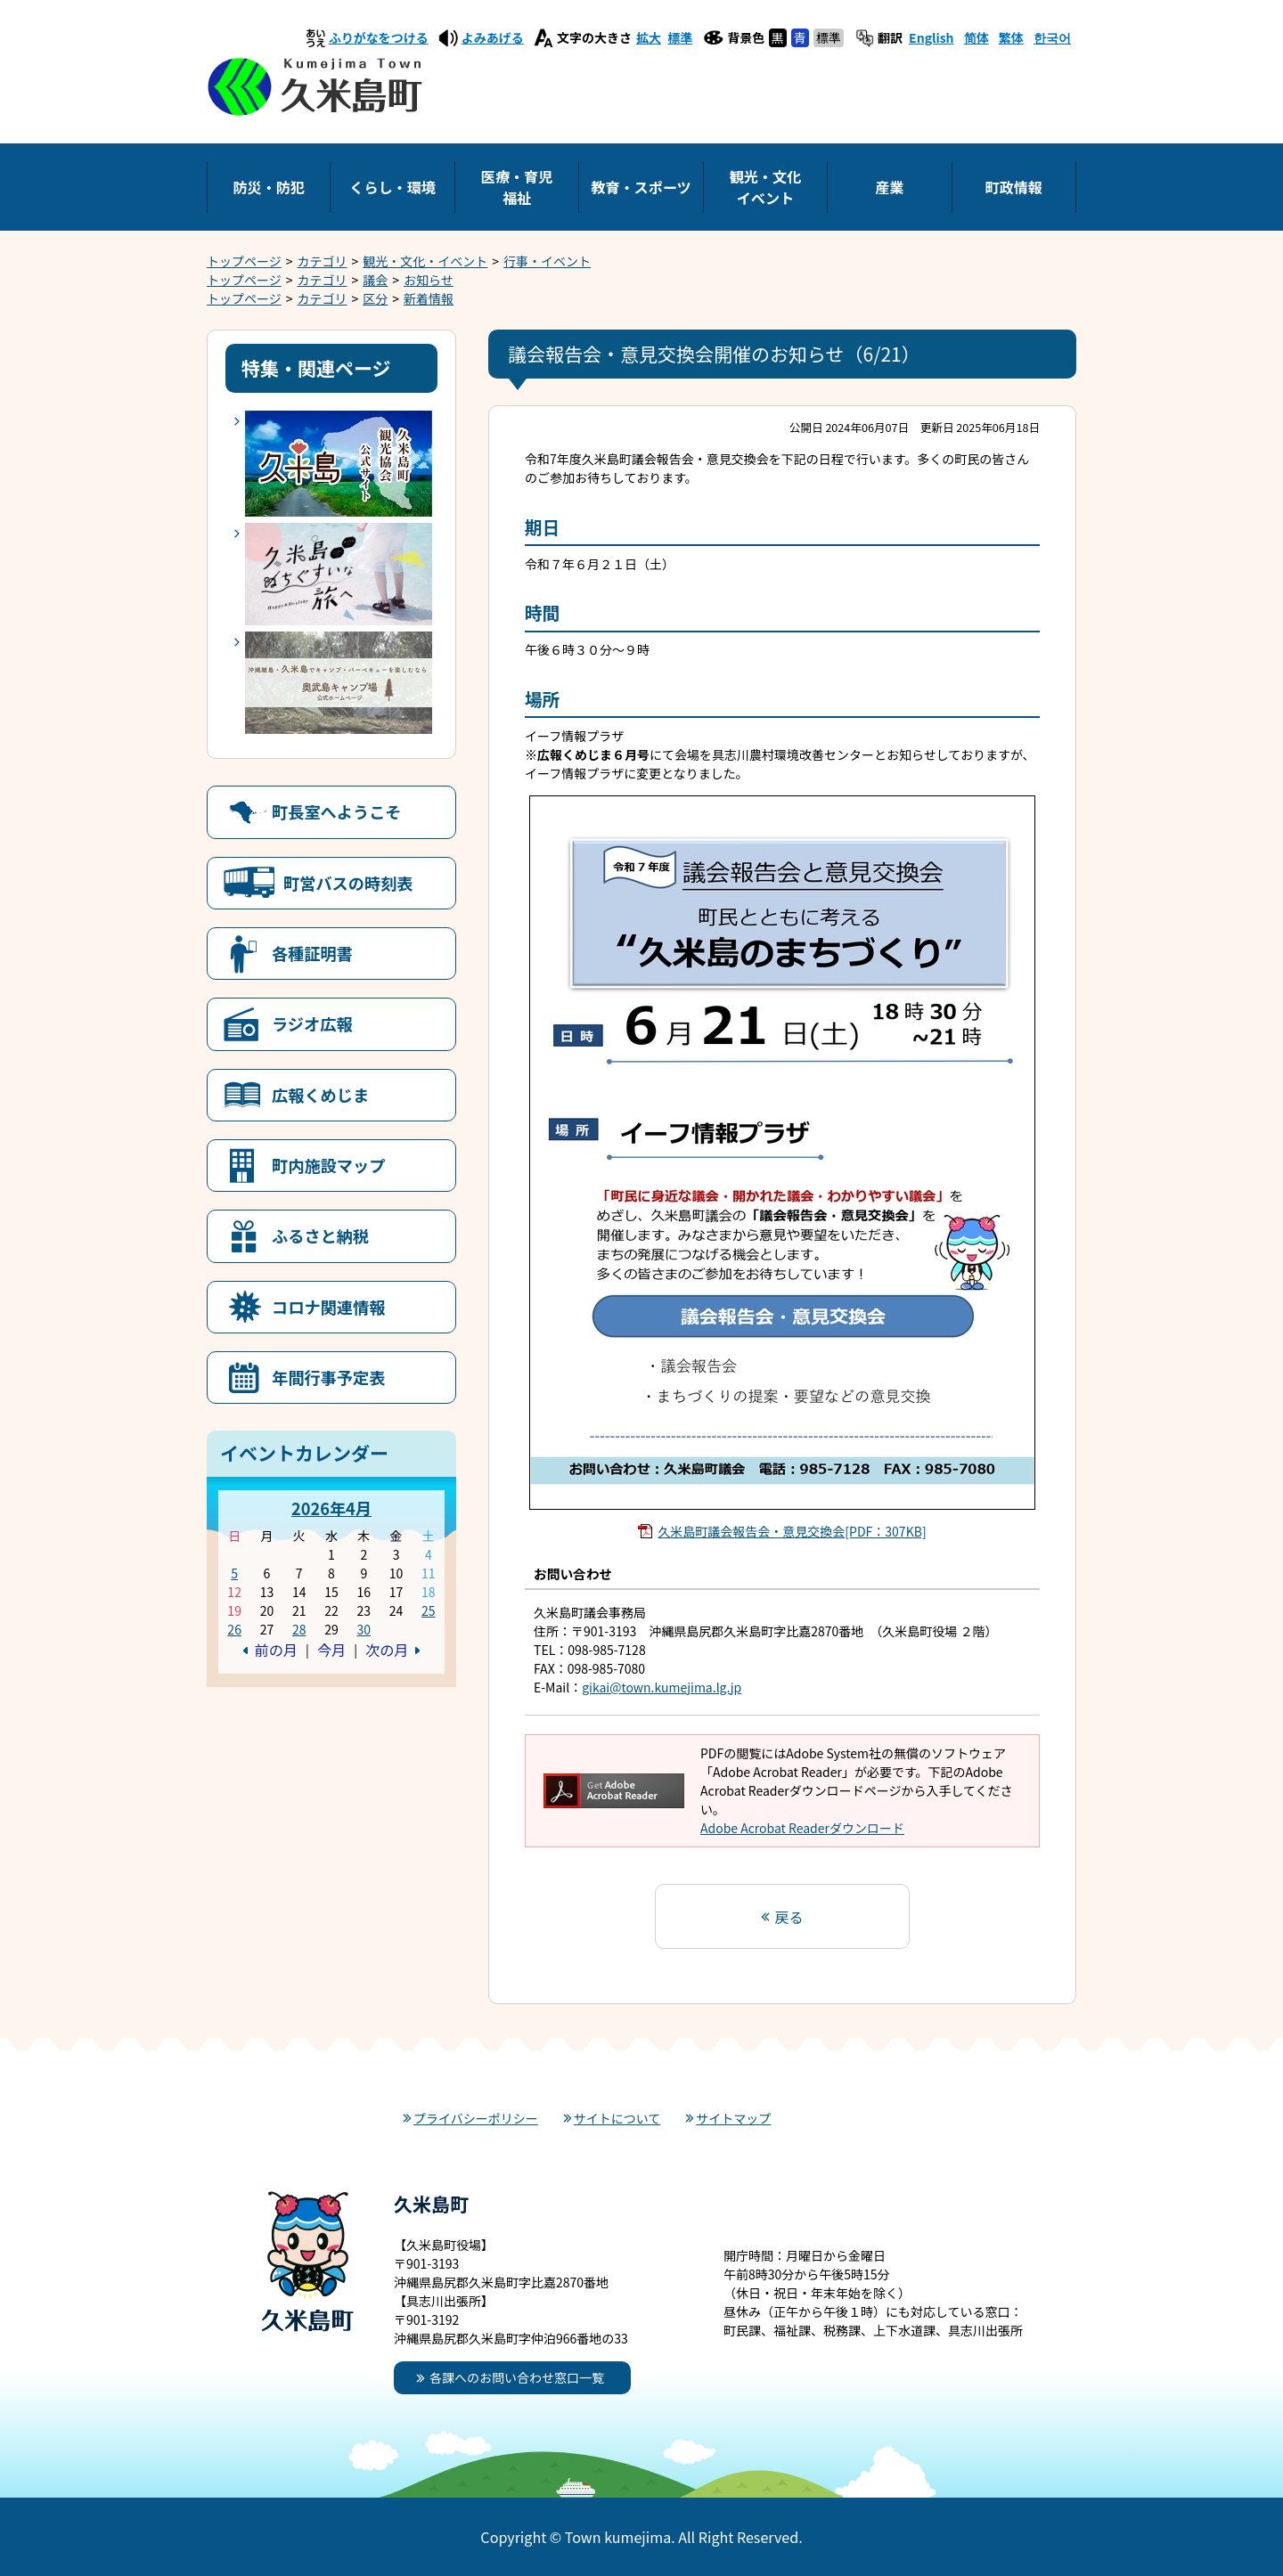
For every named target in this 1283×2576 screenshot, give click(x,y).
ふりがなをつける (379, 37)
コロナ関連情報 (328, 1306)
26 (234, 1629)
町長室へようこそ (337, 811)
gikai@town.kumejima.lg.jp (661, 1687)
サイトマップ (733, 2118)
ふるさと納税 (320, 1235)
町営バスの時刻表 (348, 882)
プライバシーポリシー (475, 2118)
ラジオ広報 (312, 1023)
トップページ (244, 261)
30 (363, 1629)
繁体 (1011, 37)
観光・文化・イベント (425, 261)
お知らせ (429, 280)
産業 (889, 187)
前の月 (276, 1649)
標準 (679, 37)
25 (428, 1610)
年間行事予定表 (328, 1377)
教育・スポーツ (641, 187)
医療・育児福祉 (516, 187)
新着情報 (429, 298)
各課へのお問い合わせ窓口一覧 (516, 2377)
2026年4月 (331, 1508)
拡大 (648, 37)
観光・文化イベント (765, 187)
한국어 (1052, 37)
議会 (375, 280)
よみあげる (493, 37)
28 (299, 1629)
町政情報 (1013, 187)
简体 (976, 37)
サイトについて (617, 2118)
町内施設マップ (328, 1165)
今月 (331, 1649)
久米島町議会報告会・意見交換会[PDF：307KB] (792, 1531)
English (931, 37)
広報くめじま (320, 1094)
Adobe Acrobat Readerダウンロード (802, 1828)
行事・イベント (547, 261)
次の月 (386, 1649)
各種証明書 (312, 953)
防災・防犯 (268, 187)
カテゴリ (322, 261)
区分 (375, 298)
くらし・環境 (392, 187)
